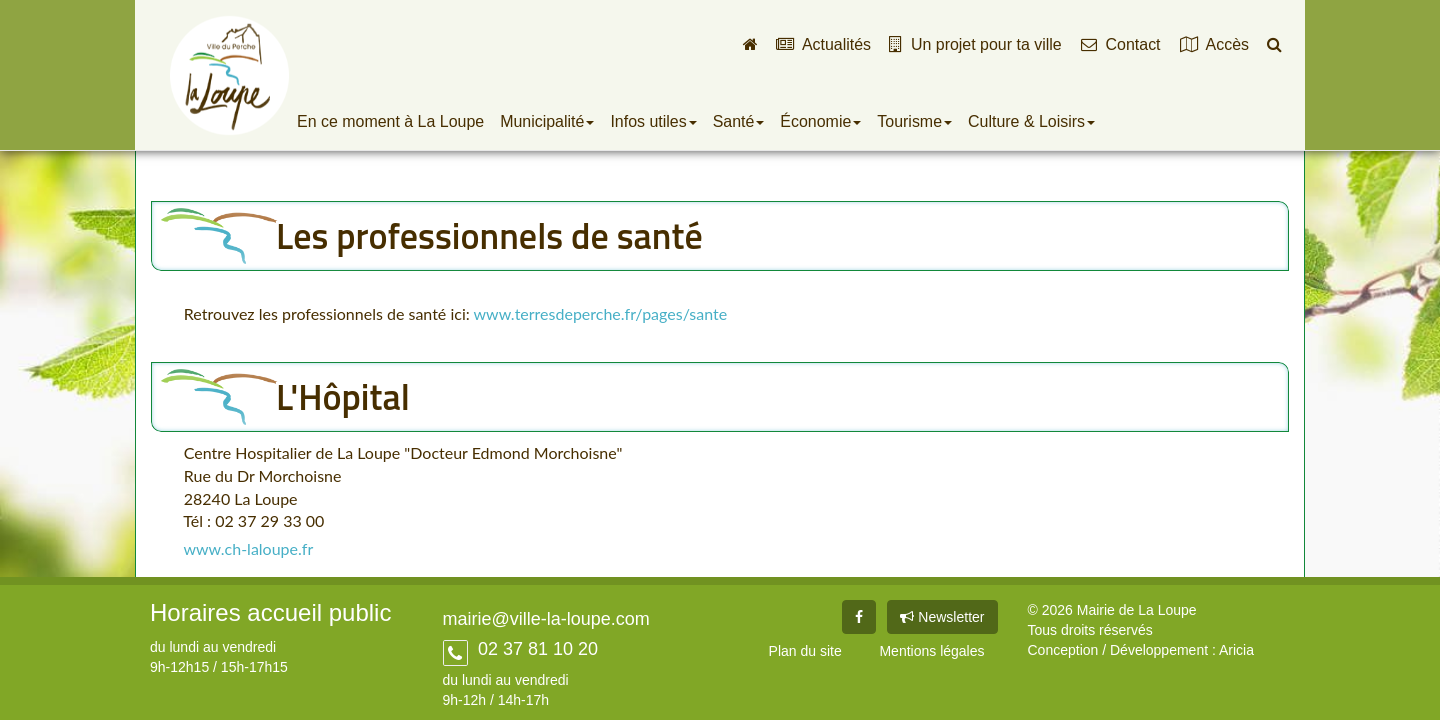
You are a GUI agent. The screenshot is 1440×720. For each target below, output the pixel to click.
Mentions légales (931, 651)
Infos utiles (653, 121)
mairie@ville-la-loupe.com (546, 619)
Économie (820, 121)
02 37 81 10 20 (535, 649)
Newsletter (942, 617)
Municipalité (547, 121)
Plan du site (805, 651)
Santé (739, 121)
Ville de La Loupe (229, 74)
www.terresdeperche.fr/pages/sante (601, 313)
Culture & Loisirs (1031, 121)
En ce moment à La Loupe (390, 121)
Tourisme (914, 121)
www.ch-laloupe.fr (248, 548)
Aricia (1236, 650)
